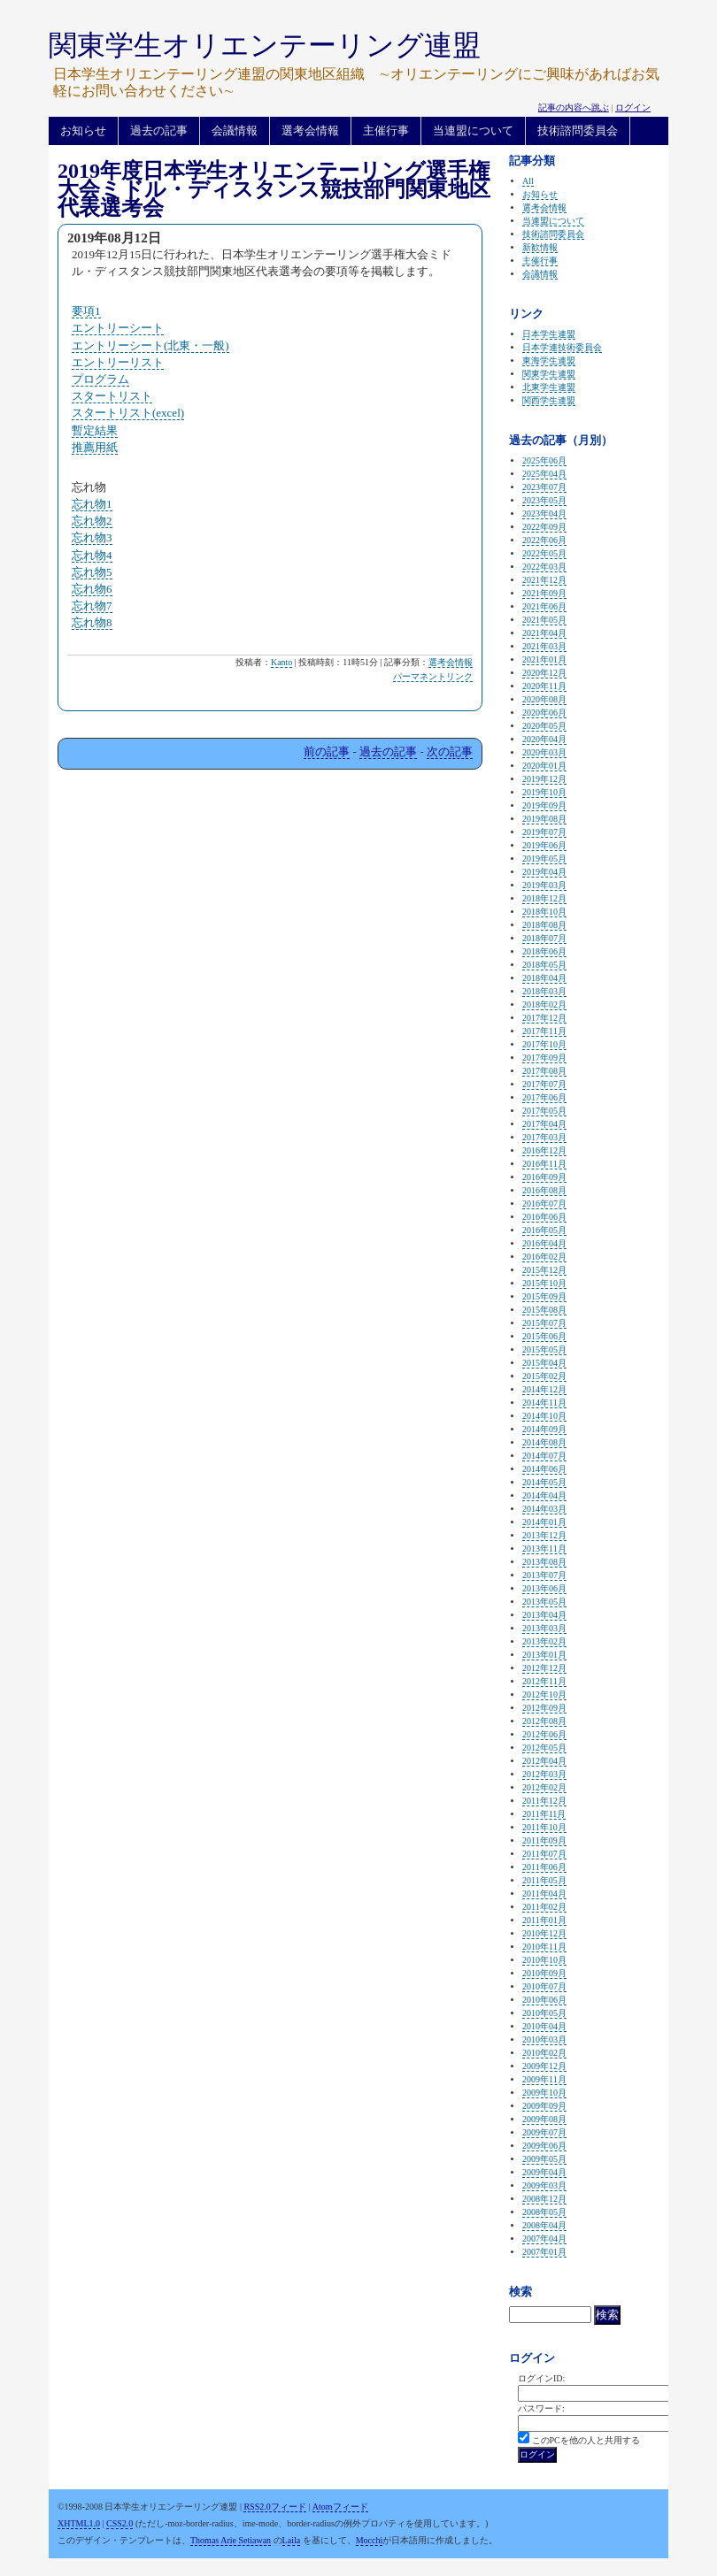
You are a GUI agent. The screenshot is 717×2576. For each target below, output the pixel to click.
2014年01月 (544, 1522)
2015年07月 (544, 1323)
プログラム (100, 379)
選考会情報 (310, 130)
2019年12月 (544, 779)
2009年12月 (544, 2066)
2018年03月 (544, 991)
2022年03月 (544, 566)
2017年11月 (544, 1031)
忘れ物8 (92, 622)
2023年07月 (544, 487)
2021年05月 (544, 620)
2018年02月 (544, 1004)
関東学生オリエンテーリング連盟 (265, 45)
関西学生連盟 (548, 400)
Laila (291, 2540)
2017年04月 (544, 1124)
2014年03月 (544, 1509)
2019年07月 (544, 832)
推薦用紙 (95, 447)
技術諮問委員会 (577, 130)
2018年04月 (544, 978)
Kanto (281, 662)
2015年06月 (544, 1336)
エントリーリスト (118, 362)
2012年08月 (544, 1721)
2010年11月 (544, 1946)
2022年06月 (544, 540)
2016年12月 (544, 1150)
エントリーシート (118, 327)
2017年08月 (544, 1071)
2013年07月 (544, 1575)
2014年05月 (544, 1482)
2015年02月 (544, 1376)
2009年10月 (544, 2092)
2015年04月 (544, 1363)
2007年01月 (544, 2252)
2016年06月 (544, 1217)
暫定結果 (95, 430)
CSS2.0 (119, 2523)
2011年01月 (544, 1920)
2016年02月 (544, 1256)
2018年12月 (544, 898)
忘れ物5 (92, 572)
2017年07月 (544, 1084)
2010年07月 (544, 1986)
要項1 (86, 311)
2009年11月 (544, 2079)
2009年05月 (544, 2159)
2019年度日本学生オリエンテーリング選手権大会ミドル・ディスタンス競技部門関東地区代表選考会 (274, 189)
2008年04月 (544, 2225)
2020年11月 (544, 686)
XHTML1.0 (79, 2523)
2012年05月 (544, 1747)
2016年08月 (544, 1190)
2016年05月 (544, 1230)
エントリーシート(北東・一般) (150, 345)
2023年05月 (544, 500)
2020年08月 (544, 699)
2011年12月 (544, 1801)
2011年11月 (544, 1814)
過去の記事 (159, 130)
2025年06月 (544, 460)
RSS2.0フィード (274, 2506)
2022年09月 (544, 527)
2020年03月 (544, 752)
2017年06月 (544, 1097)
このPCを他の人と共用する (586, 2440)
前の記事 (327, 751)
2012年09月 (544, 1708)
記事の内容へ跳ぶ (573, 107)
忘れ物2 (92, 520)
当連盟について (473, 130)
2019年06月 (544, 845)
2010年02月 (544, 2053)
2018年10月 (544, 911)
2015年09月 (544, 1296)
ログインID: (541, 2378)
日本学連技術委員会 (562, 347)
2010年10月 (544, 1960)
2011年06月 (544, 1867)
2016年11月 (544, 1164)
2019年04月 (544, 872)
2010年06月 (544, 2000)
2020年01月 (544, 765)
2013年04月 (544, 1615)
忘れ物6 (92, 588)
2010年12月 (544, 1933)
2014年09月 (544, 1429)
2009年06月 (544, 2145)
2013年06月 (544, 1588)
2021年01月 (544, 659)
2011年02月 (544, 1907)
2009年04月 (544, 2172)
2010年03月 (544, 2039)
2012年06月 (544, 1734)
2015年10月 (544, 1283)
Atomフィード (340, 2506)
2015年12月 (544, 1270)
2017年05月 (544, 1111)
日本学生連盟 (548, 334)
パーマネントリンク (433, 676)
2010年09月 (544, 1973)
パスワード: (541, 2408)
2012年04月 (544, 1761)
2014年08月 (544, 1442)
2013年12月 (544, 1535)
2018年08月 (544, 925)
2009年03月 (544, 2185)
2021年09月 (544, 593)
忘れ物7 (92, 605)
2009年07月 (544, 2132)
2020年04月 (544, 739)
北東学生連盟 (548, 387)
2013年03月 (544, 1628)
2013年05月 (544, 1601)
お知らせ (83, 130)
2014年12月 (544, 1389)
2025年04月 (544, 474)
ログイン (633, 107)
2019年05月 (544, 858)
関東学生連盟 (548, 374)
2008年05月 (544, 2212)
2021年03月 (544, 646)
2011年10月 (544, 1827)
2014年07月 (544, 1455)
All (528, 181)
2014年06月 (544, 1469)
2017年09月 (544, 1057)
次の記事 (450, 751)
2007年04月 (544, 2238)
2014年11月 (544, 1402)
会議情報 (235, 130)
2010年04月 (544, 2026)
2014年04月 (544, 1495)
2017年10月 (544, 1044)
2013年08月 (544, 1562)
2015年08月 (544, 1310)
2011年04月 (544, 1893)
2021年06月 (544, 606)
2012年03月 (544, 1774)
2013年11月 (544, 1548)
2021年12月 (544, 580)
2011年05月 (544, 1880)
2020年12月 (544, 673)
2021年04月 (544, 633)
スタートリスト (112, 395)
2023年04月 (544, 513)
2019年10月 (544, 792)
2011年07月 (544, 1854)
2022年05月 (544, 553)
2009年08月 (544, 2119)
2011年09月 (544, 1840)
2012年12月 (544, 1668)
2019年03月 (544, 885)
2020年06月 (544, 712)
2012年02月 (544, 1787)
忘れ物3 (92, 537)
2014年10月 (544, 1416)
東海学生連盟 (548, 360)
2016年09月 (544, 1177)
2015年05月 (544, 1349)
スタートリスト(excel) (128, 412)
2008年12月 (544, 2199)
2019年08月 (544, 819)
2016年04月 (544, 1243)
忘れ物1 (92, 503)
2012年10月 (544, 1694)
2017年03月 (544, 1137)
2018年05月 (544, 965)
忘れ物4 (92, 555)
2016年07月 (544, 1203)
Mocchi (369, 2540)
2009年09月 (544, 2106)
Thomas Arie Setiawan (230, 2540)
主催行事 (386, 130)
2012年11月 (544, 1681)
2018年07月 (544, 938)
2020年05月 (544, 726)
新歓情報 (540, 247)
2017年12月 (544, 1018)
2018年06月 (544, 951)
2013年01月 (544, 1655)
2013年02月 (544, 1641)
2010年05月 (544, 2013)
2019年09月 (544, 805)
